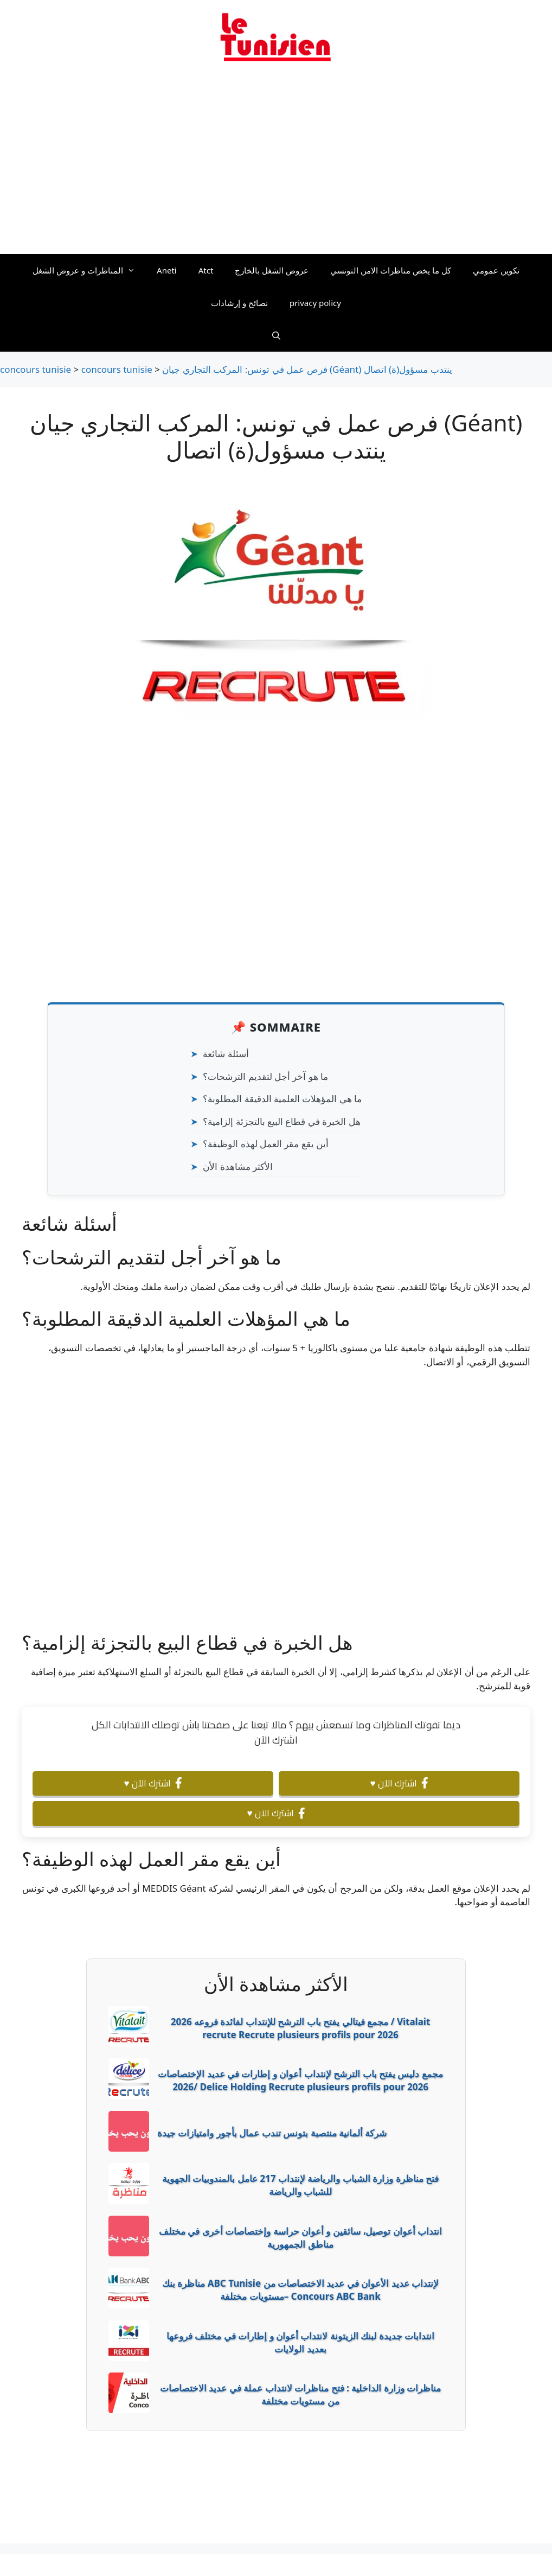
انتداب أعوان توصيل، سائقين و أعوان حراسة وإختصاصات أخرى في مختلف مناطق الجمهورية (300, 2237)
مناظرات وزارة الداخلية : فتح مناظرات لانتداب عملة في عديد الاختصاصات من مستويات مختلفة (300, 2394)
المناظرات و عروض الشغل (89, 270)
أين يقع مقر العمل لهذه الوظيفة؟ (266, 1143)
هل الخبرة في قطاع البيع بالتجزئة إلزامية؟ (282, 1121)
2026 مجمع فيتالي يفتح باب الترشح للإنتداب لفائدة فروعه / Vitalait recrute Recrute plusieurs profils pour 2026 (301, 2028)
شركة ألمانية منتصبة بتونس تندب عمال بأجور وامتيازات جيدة (272, 2133)
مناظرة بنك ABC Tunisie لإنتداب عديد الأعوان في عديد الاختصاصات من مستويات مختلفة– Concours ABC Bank (300, 2290)
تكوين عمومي (496, 270)
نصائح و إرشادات (239, 302)
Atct (206, 270)
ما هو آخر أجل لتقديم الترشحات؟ (265, 1076)
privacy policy (315, 302)
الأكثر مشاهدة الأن (238, 1166)
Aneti (167, 270)
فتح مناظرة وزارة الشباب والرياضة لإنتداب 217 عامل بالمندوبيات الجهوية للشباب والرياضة (300, 2185)
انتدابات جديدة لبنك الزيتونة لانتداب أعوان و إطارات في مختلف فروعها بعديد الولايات (300, 2342)
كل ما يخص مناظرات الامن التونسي (390, 270)
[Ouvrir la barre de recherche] (276, 335)
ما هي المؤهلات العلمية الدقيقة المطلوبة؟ (282, 1098)
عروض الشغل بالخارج (272, 270)
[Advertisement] (276, 164)
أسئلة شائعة (225, 1053)
